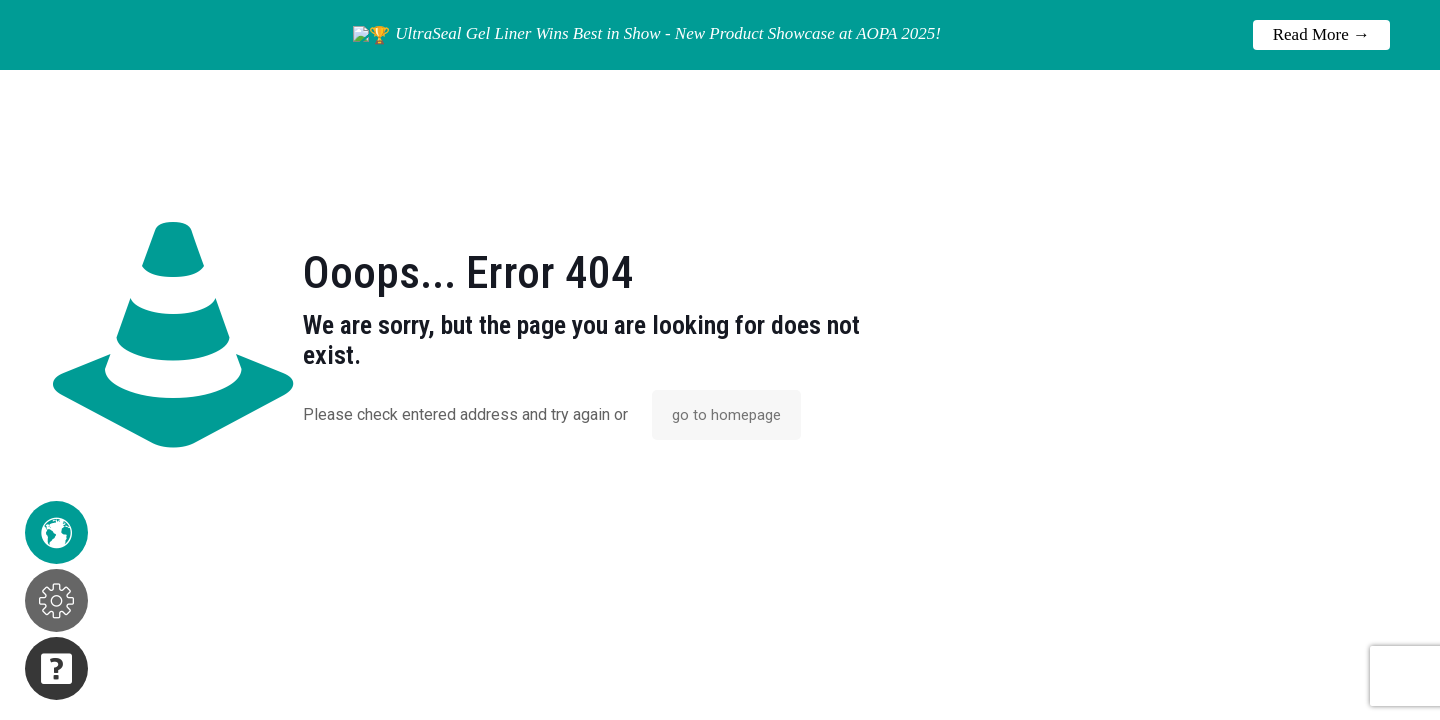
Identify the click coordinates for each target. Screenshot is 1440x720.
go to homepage (726, 415)
